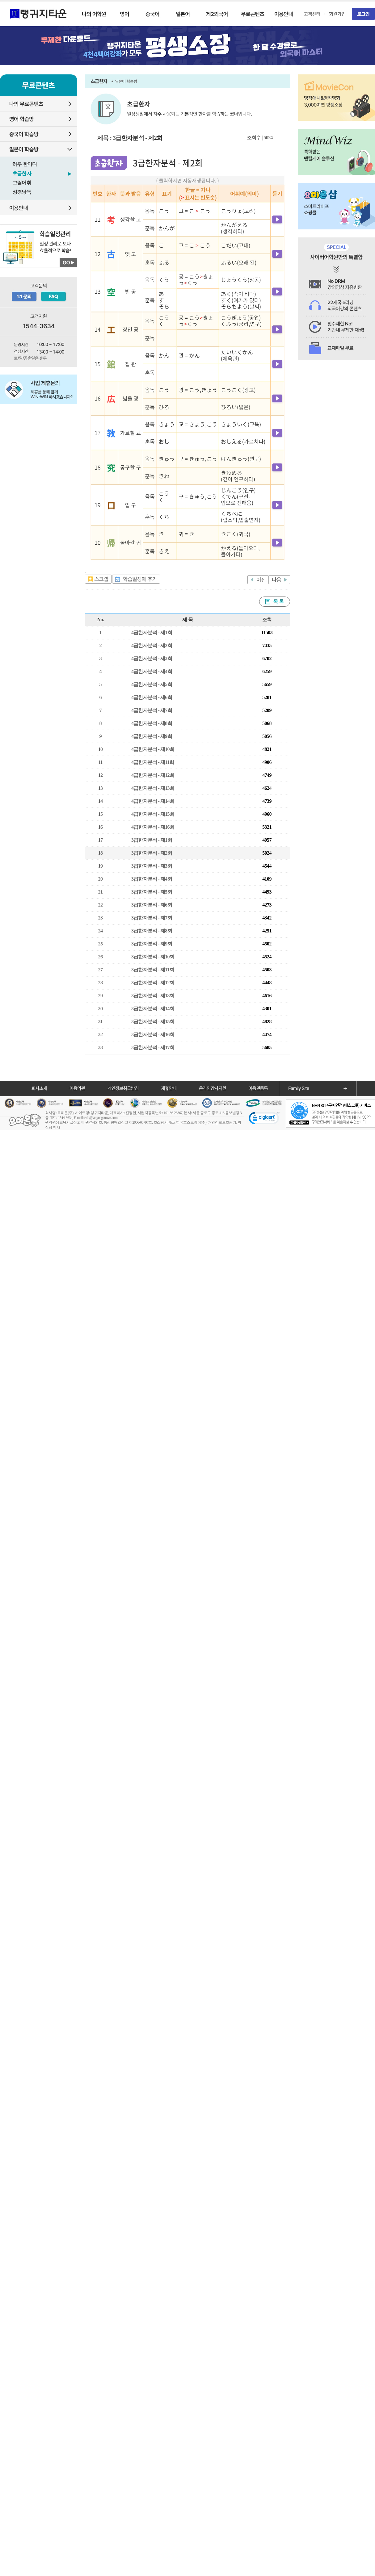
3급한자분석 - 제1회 (151, 840)
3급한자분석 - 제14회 (152, 1008)
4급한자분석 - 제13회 (152, 788)
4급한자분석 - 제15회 (152, 814)
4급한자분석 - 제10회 (152, 749)
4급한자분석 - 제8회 (151, 723)
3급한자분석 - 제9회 (151, 943)
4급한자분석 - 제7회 (151, 710)
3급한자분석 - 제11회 (152, 969)
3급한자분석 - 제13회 (152, 995)
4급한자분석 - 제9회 (151, 736)
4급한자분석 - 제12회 (152, 775)
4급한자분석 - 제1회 (151, 632)
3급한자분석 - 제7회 (151, 917)
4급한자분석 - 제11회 (152, 762)
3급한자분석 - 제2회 (151, 853)
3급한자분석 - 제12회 (152, 982)
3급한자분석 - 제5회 (151, 891)
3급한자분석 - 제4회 (151, 879)
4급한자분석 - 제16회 (152, 827)
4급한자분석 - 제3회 (151, 658)
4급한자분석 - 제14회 (152, 801)
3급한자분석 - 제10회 (152, 956)
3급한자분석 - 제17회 (152, 1047)
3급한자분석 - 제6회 (151, 904)
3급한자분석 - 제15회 (152, 1021)
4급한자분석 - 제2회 (151, 645)
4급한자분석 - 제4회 (151, 671)
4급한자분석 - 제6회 (151, 697)
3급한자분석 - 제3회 (151, 866)
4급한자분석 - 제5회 (151, 684)
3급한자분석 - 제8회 (151, 930)
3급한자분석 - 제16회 (152, 1034)
